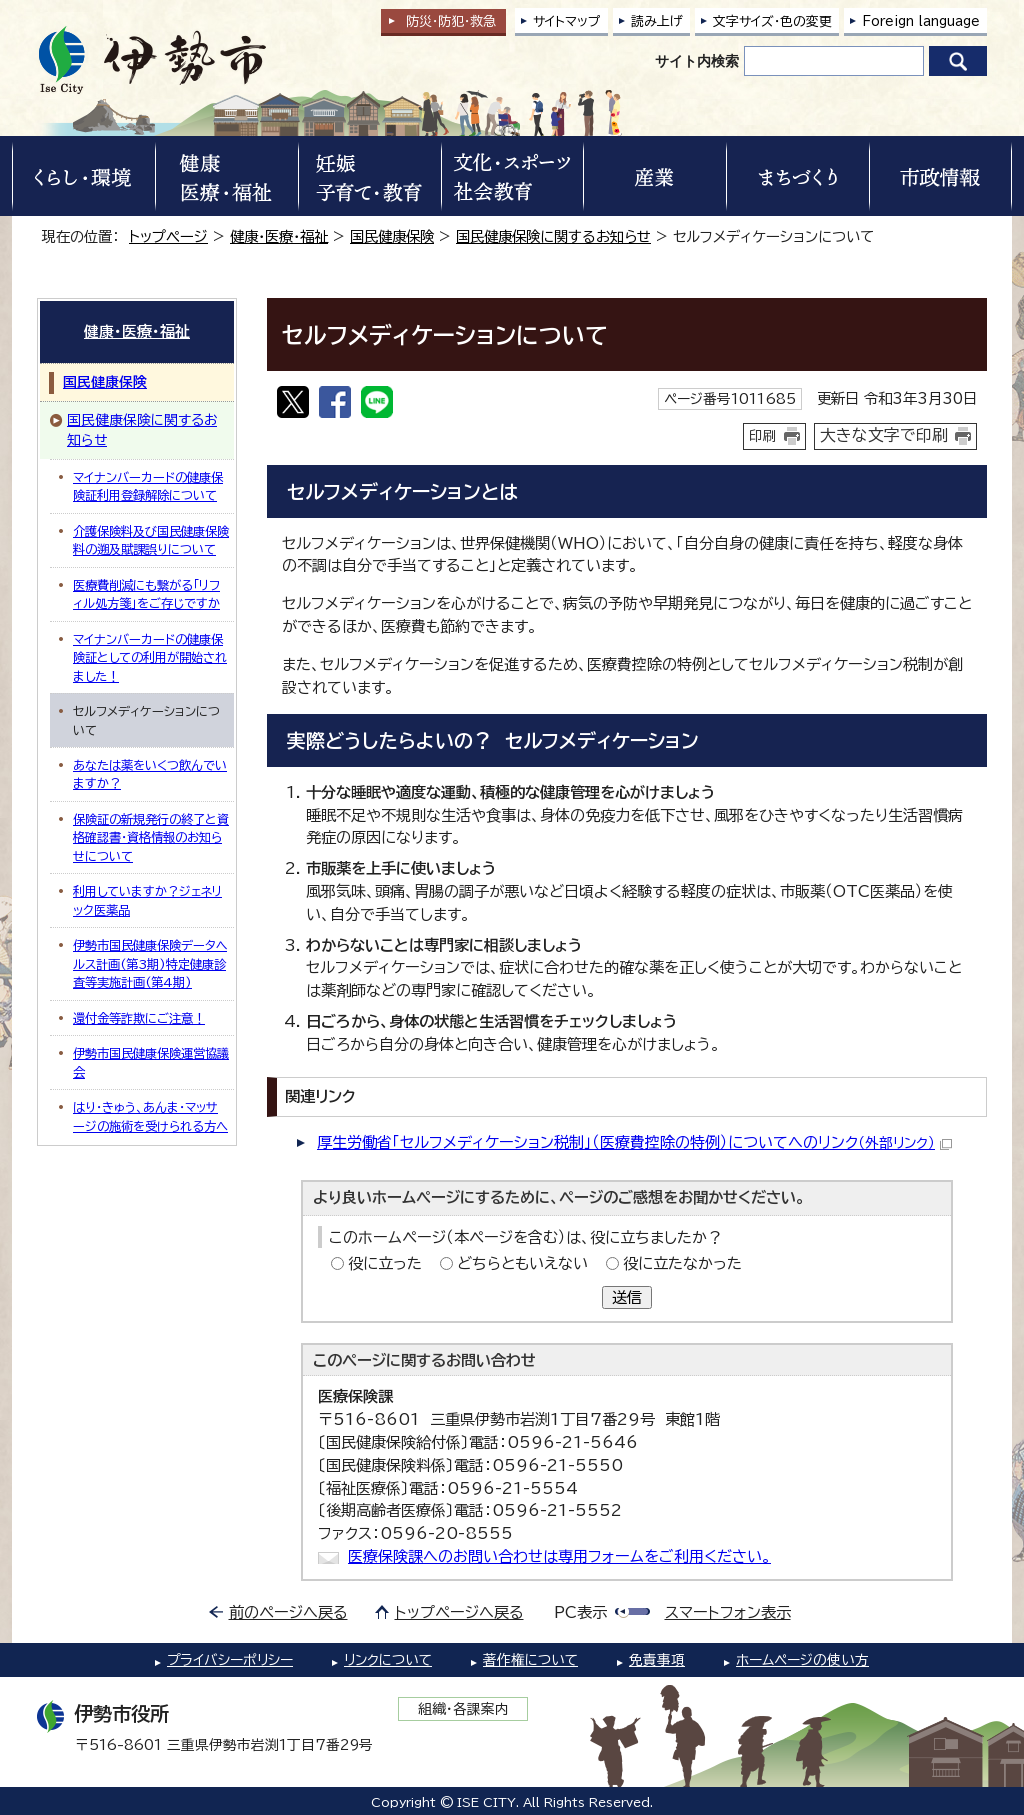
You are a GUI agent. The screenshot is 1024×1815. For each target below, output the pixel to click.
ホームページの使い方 (802, 1660)
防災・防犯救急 (451, 21)
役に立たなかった (682, 1263)
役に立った (385, 1263)
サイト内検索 (697, 61)
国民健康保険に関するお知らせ (553, 236)
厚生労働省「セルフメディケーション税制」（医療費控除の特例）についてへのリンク (634, 1142)
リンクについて (388, 1660)
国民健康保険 (392, 236)
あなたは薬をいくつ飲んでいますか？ (150, 774)
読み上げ (657, 21)
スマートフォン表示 (728, 1612)
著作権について (530, 1660)
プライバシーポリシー (230, 1660)
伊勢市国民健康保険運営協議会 (151, 1062)
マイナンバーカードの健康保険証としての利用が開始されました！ (150, 657)
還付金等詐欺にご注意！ (139, 1018)
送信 (627, 1297)
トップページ (168, 236)
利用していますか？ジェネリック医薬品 (147, 900)
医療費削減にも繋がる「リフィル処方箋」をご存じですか (146, 594)
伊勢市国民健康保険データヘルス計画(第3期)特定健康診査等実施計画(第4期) (150, 963)
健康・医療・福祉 (279, 236)
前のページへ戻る (288, 1612)
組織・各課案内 (463, 1709)
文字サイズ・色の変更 (772, 21)
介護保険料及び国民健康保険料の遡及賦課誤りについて (151, 540)
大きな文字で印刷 (884, 435)
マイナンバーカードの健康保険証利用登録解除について (148, 486)
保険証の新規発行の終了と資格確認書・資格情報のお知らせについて (151, 837)
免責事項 (657, 1660)
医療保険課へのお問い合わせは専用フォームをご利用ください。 (559, 1556)
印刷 (763, 436)
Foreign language (921, 21)
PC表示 (580, 1612)
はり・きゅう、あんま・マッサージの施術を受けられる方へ (150, 1116)
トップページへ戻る (459, 1612)
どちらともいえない (522, 1263)
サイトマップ (567, 21)
